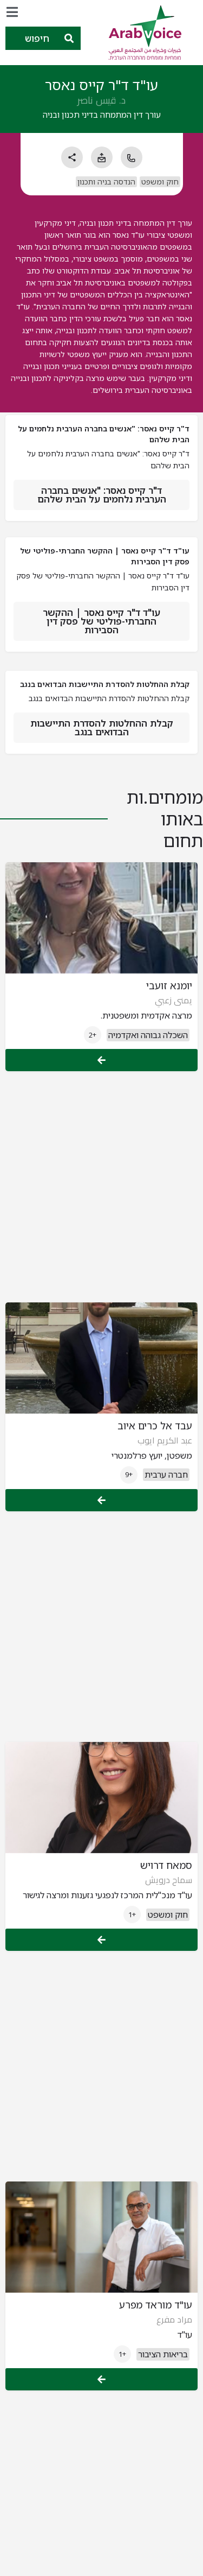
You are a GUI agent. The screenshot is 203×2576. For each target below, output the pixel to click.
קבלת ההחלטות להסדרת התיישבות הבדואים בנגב (101, 727)
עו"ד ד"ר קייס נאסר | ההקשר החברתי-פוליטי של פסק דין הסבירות (101, 621)
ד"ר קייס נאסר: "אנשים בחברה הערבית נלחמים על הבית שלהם (101, 494)
